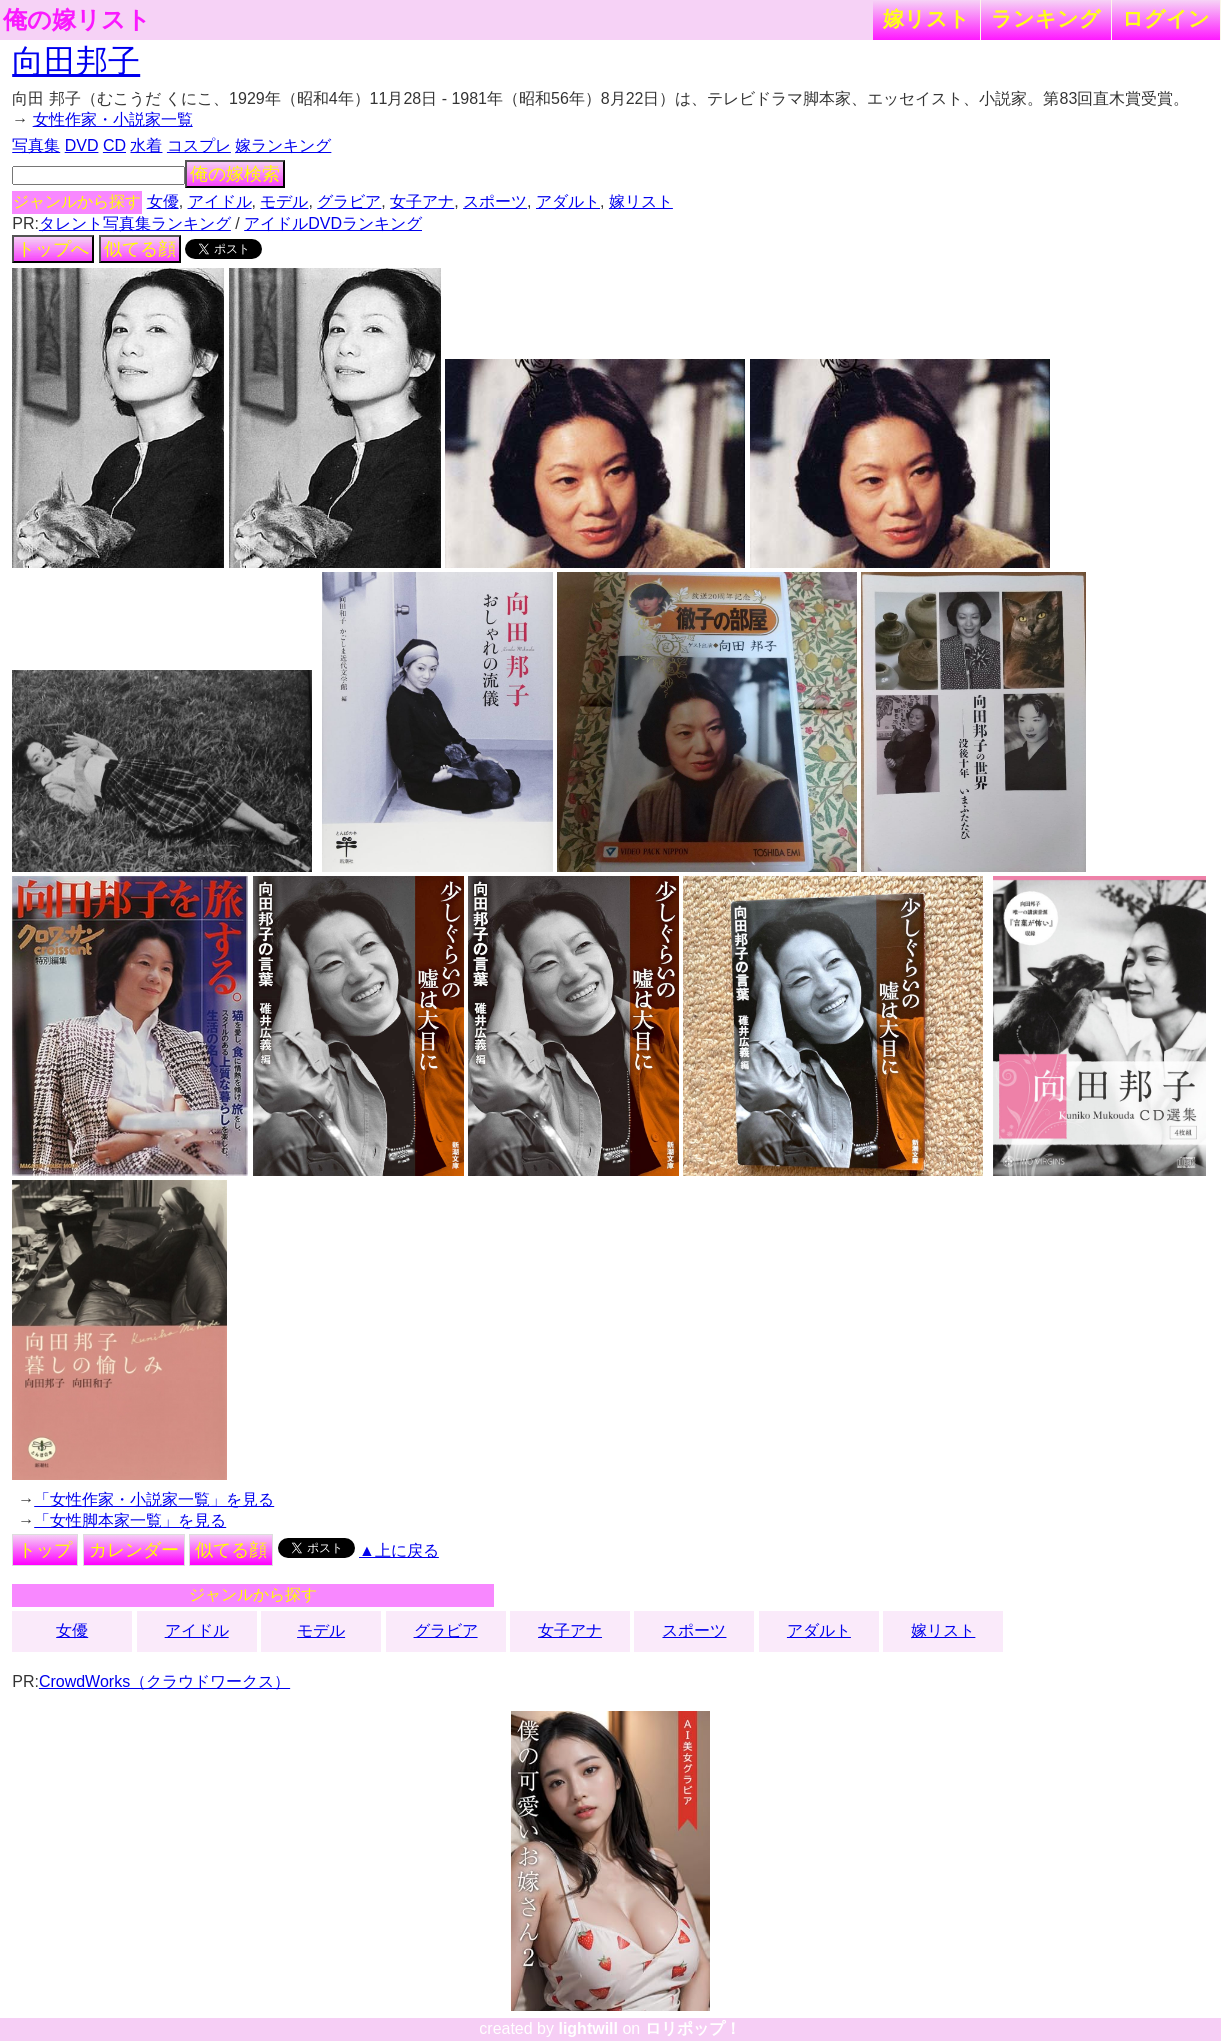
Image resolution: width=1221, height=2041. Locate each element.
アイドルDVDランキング (333, 223)
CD (114, 145)
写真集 (36, 145)
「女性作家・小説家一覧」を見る (154, 1499)
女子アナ (422, 201)
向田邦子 (76, 61)
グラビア (349, 201)
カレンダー (134, 1550)
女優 (163, 201)
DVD (82, 145)
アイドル (220, 201)
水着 (146, 145)
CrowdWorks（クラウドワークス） (164, 1681)
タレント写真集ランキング (135, 223)
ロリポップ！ (693, 2028)
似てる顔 (140, 249)
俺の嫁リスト (77, 20)
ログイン (1166, 18)
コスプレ (199, 145)
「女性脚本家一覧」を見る (130, 1520)
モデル (284, 201)
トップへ (53, 249)
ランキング (1046, 18)
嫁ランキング (283, 145)
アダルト (568, 201)
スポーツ (495, 201)
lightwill (588, 2028)
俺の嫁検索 (235, 174)
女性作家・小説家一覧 (113, 119)
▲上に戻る (399, 1550)
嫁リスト (926, 18)
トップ (45, 1550)
